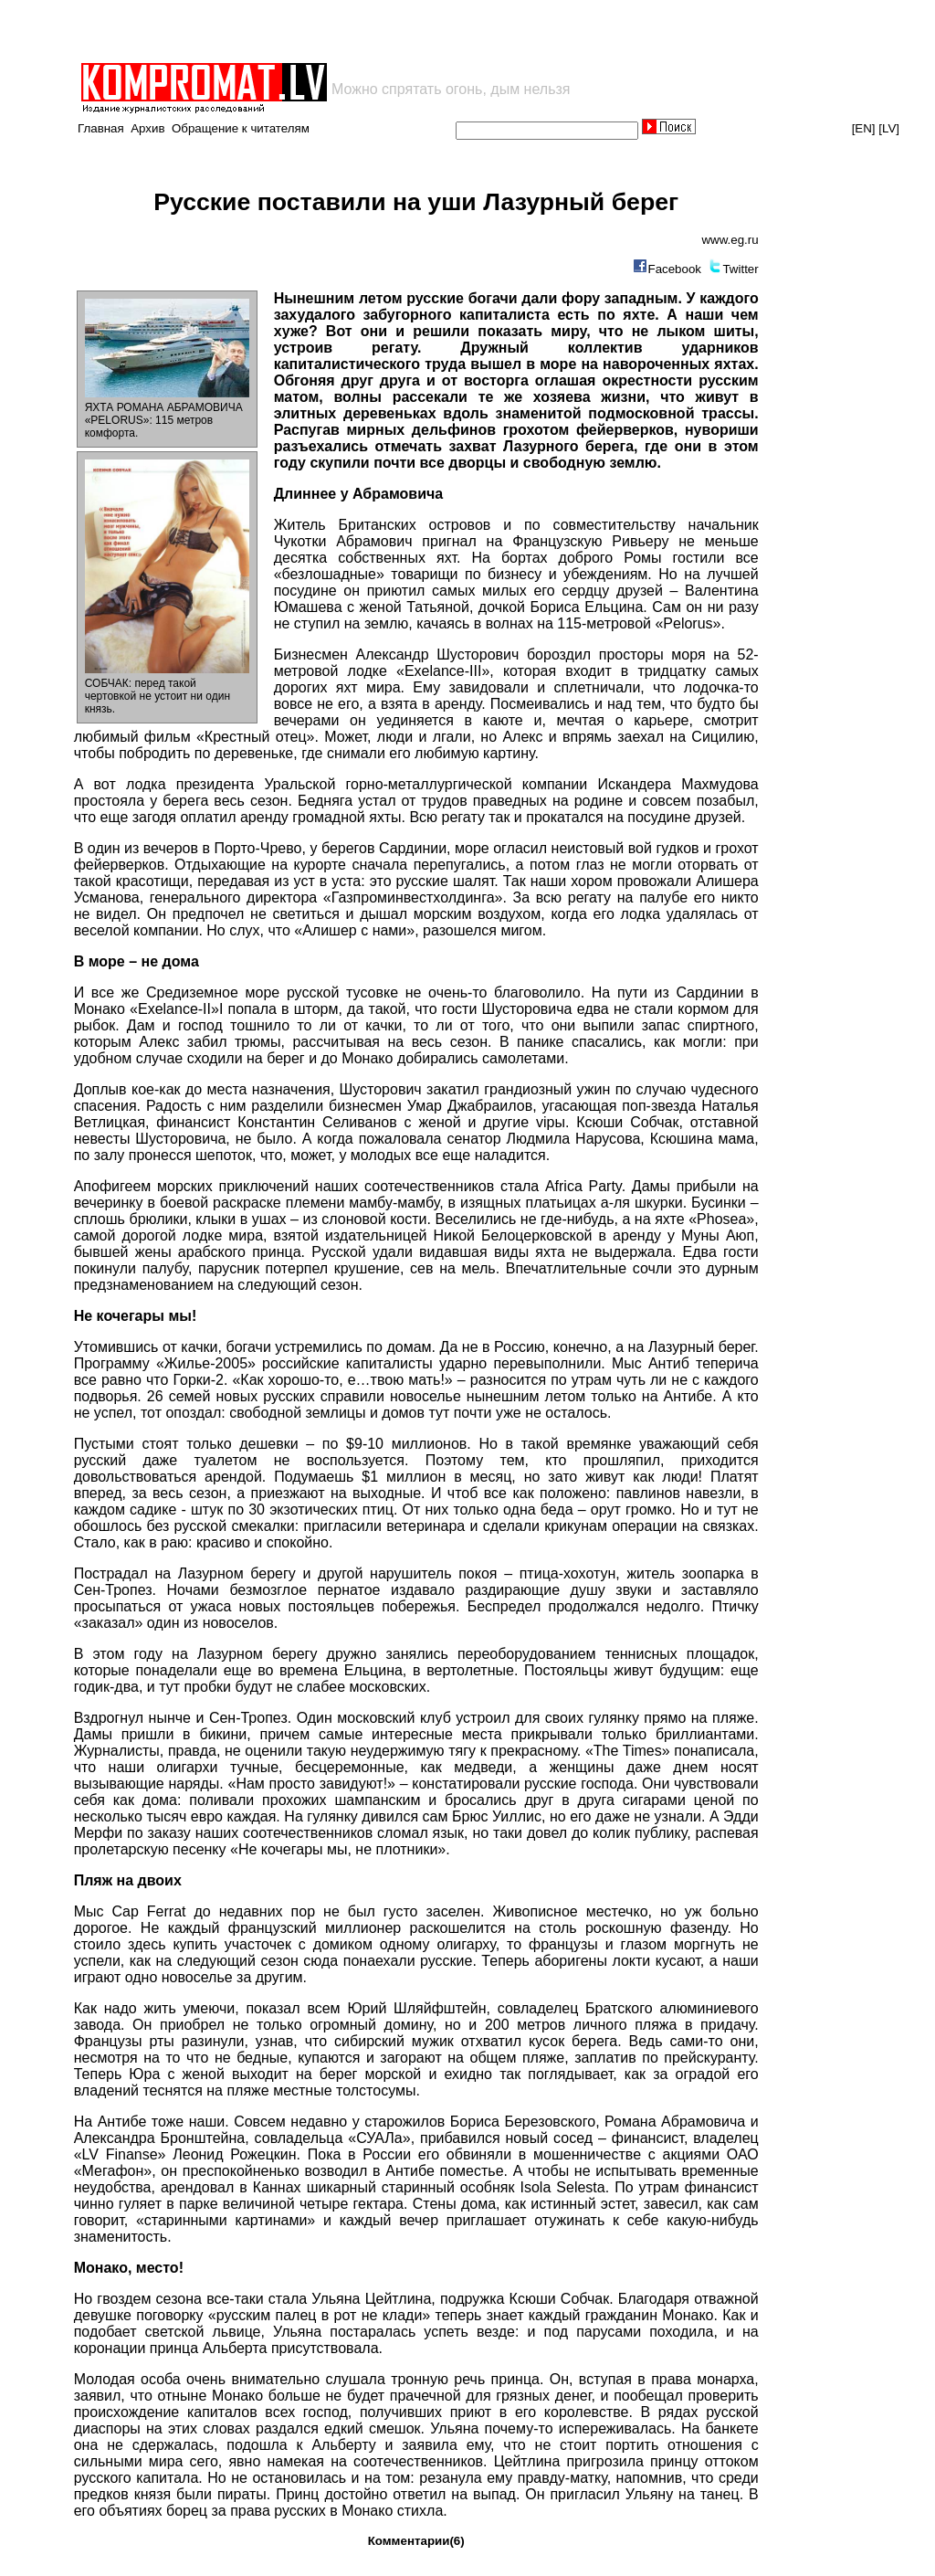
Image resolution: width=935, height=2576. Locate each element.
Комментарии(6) (416, 2541)
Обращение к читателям (241, 128)
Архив (147, 128)
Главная (101, 128)
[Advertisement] (292, 31)
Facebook (674, 269)
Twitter (740, 269)
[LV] (888, 128)
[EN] (864, 128)
